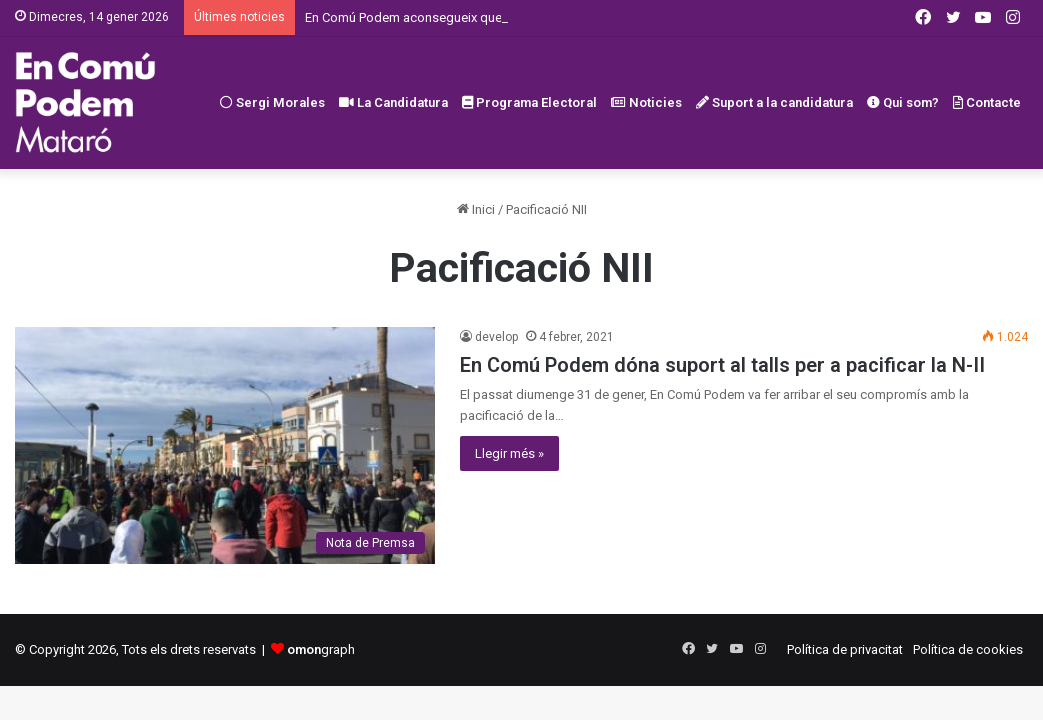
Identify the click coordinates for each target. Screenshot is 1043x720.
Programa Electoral (529, 102)
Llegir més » (509, 453)
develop (496, 337)
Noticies (646, 102)
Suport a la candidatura (774, 102)
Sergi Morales (272, 102)
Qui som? (903, 102)
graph (321, 649)
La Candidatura (393, 102)
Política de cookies (968, 649)
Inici (476, 209)
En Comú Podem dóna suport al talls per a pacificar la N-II (722, 365)
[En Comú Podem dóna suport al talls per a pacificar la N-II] (225, 445)
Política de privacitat (845, 649)
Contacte (987, 102)
